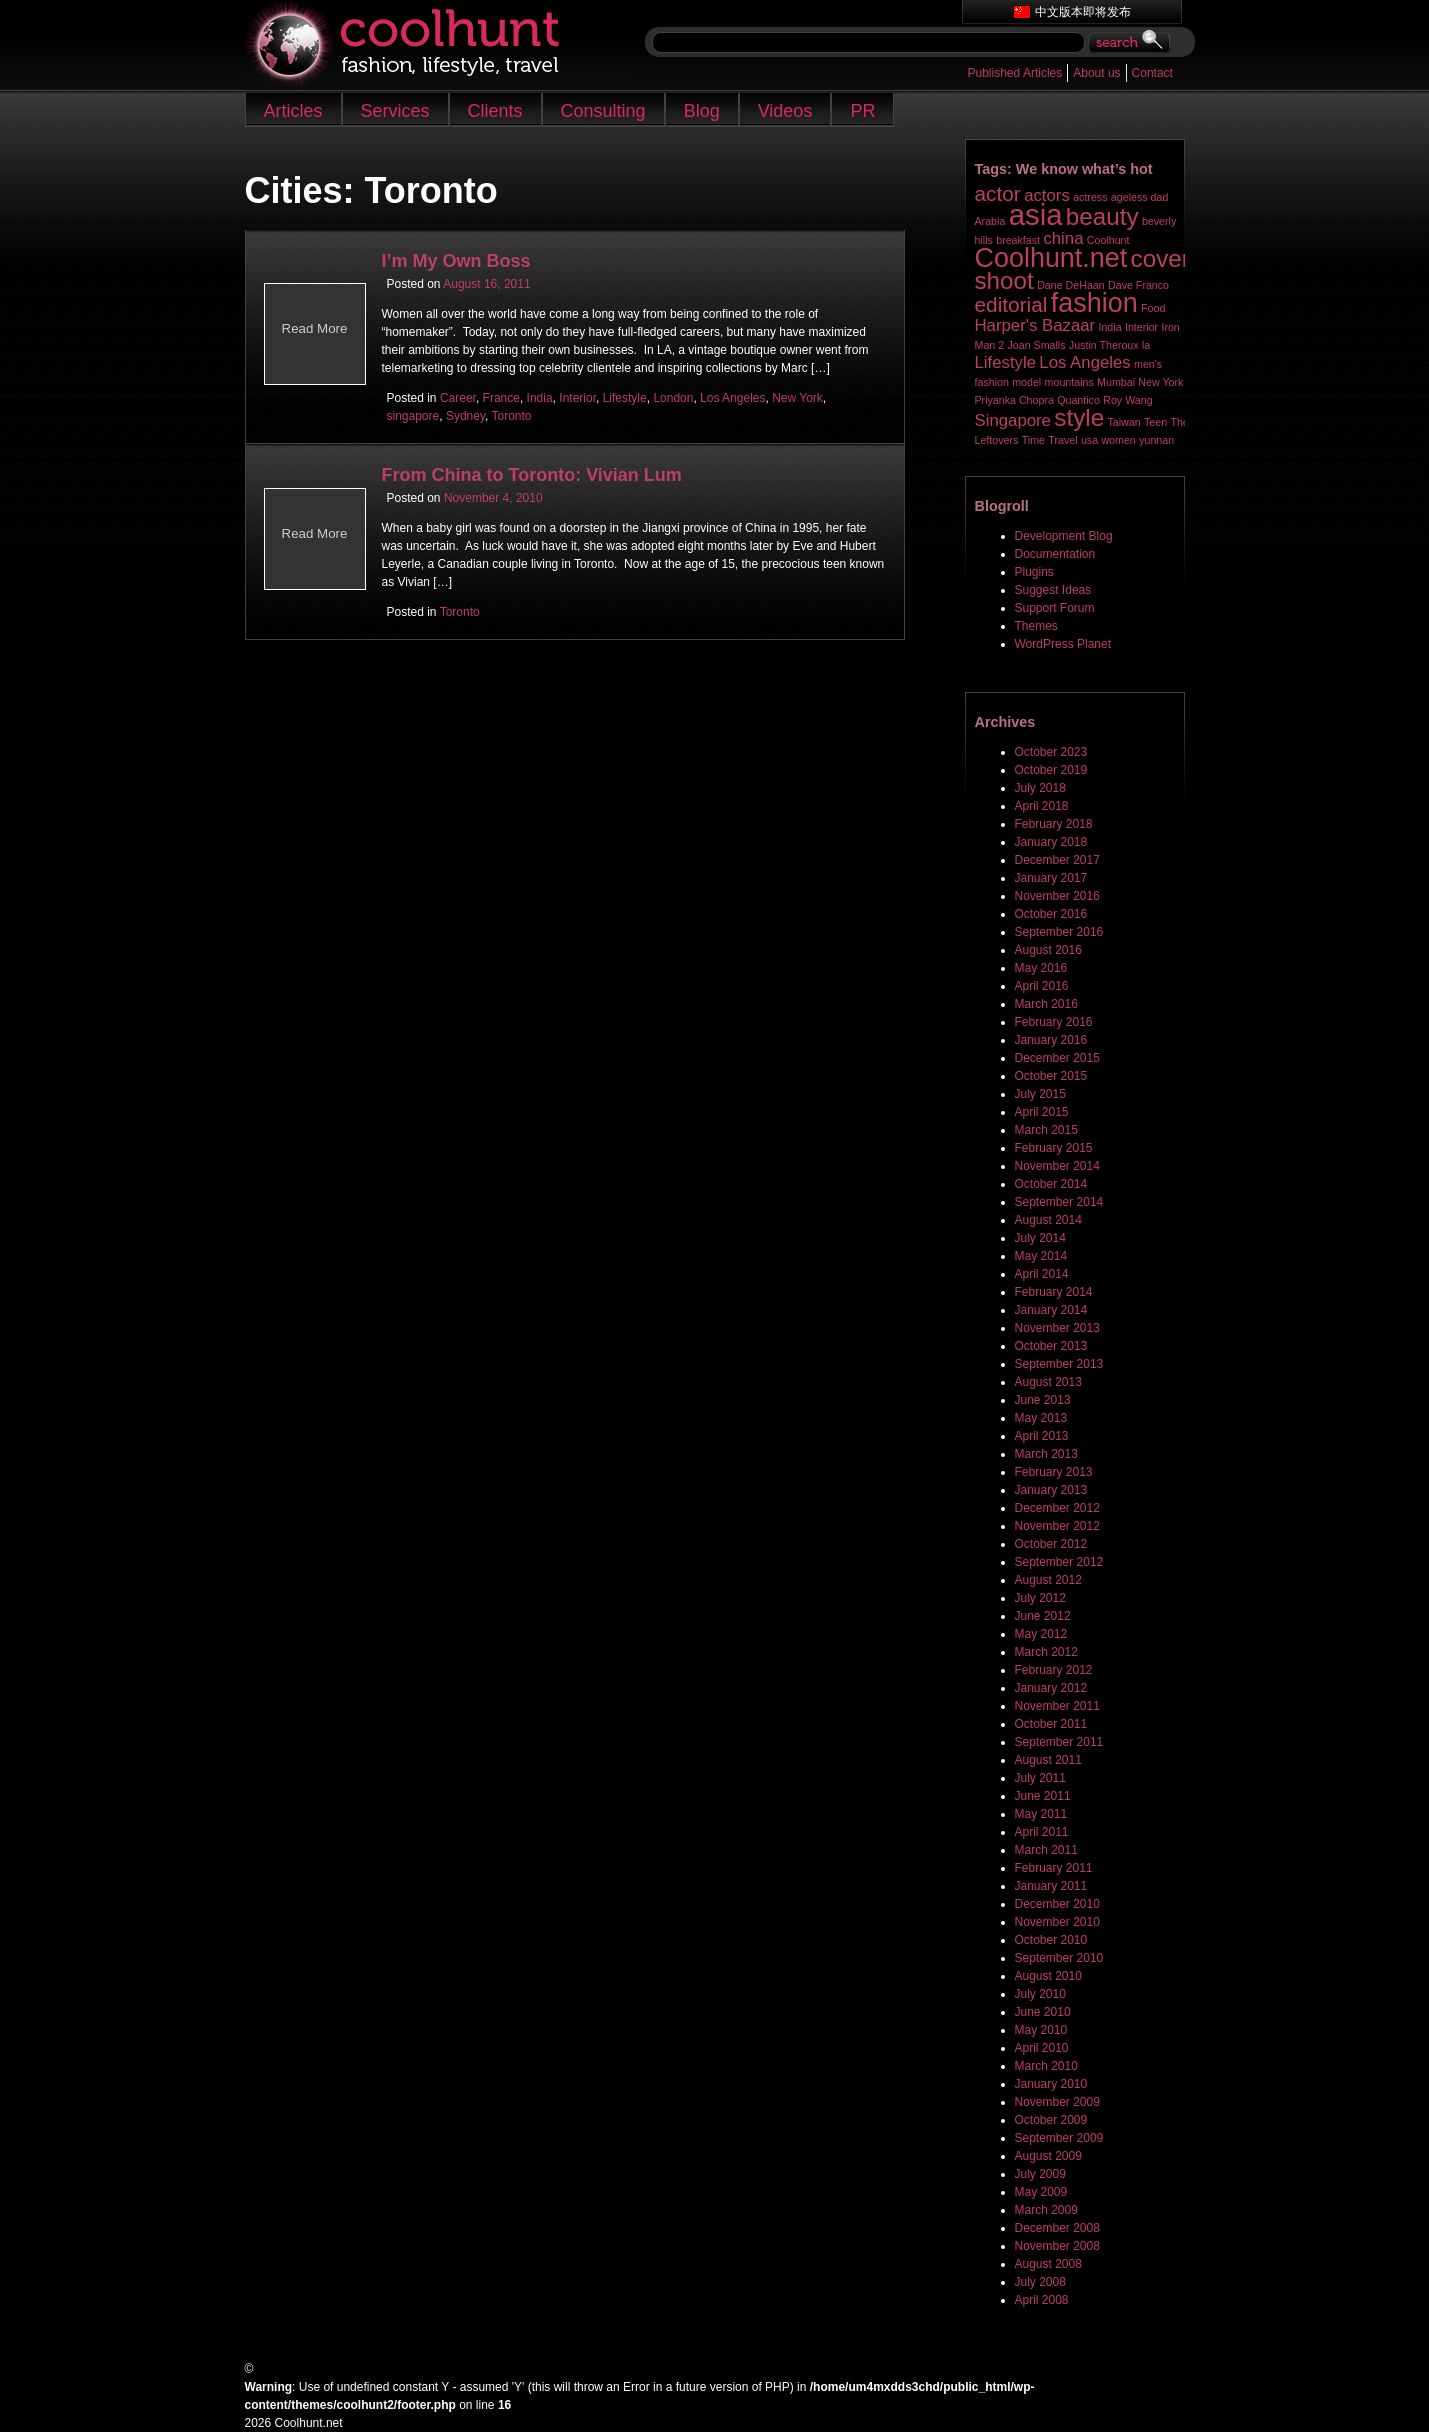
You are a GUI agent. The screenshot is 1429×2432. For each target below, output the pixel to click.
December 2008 (1057, 2228)
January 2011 (1051, 1886)
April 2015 (1042, 1112)
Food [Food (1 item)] (1153, 308)
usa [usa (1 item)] (1089, 440)
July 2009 (1040, 2174)
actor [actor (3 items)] (998, 193)
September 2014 (1059, 1202)
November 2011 (1057, 1706)
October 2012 (1051, 1544)
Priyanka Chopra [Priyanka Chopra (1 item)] (1014, 400)
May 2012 (1041, 1634)
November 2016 (1057, 896)
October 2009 (1051, 2120)
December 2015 (1057, 1058)
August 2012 (1048, 1580)
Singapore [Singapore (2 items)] (1013, 420)
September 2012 (1059, 1562)
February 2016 (1054, 1022)
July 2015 (1040, 1094)
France (501, 398)
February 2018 (1054, 824)
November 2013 (1057, 1328)
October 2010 (1051, 1940)
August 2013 (1048, 1382)
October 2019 (1051, 770)
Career (458, 398)
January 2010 (1051, 2084)
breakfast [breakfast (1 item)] (1018, 240)
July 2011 (1040, 1778)
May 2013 (1041, 1418)
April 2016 (1042, 986)
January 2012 (1051, 1688)
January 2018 (1051, 842)
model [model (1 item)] (1026, 382)
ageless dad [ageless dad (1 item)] (1139, 197)
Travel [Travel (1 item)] (1062, 440)
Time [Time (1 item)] (1033, 440)
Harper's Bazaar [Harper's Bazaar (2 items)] (1035, 325)
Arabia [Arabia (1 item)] (990, 221)
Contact (1152, 73)
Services (395, 111)
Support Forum (1055, 608)
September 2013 (1059, 1364)
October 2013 (1051, 1346)
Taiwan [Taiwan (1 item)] (1123, 422)
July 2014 (1040, 1238)
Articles (293, 111)
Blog (702, 111)
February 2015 (1054, 1148)
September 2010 (1059, 1958)
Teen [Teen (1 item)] (1155, 422)
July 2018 (1040, 788)
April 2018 (1042, 806)
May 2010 (1041, 2030)
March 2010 (1046, 2066)
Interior (577, 398)
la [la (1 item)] (1146, 345)
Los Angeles (732, 398)
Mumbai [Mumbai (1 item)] (1116, 382)
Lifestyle (625, 398)
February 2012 (1054, 1670)
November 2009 (1057, 2102)
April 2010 (1042, 2048)
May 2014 (1041, 1256)
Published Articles (1015, 73)
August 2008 (1048, 2264)
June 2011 (1043, 1796)
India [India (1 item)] (1109, 327)
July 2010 (1040, 1994)
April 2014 (1042, 1274)
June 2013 (1043, 1400)
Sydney (465, 416)
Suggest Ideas (1053, 590)
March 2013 (1046, 1454)
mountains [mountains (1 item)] (1069, 382)
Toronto (511, 416)
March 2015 (1046, 1130)
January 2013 (1051, 1490)
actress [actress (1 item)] (1090, 197)
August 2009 (1048, 2156)
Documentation (1055, 554)
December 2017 (1057, 860)
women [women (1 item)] (1118, 440)
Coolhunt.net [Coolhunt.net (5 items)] (1051, 258)
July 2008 (1040, 2282)
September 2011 (1059, 1742)
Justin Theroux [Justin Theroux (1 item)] (1104, 345)
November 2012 (1057, 1526)
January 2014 (1051, 1310)
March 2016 (1046, 1004)
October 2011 (1051, 1724)
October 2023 (1051, 752)
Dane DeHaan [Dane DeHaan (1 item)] (1071, 285)
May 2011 (1041, 1814)
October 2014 (1051, 1184)
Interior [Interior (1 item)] (1141, 327)
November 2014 (1057, 1166)
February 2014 (1054, 1292)
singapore (413, 416)
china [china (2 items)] (1063, 238)
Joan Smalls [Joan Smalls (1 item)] (1036, 345)
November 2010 (1057, 1922)
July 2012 (1040, 1598)
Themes (1036, 626)
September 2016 (1059, 932)
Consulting (603, 111)
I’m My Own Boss (456, 261)
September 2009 (1059, 2138)
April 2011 (1042, 1832)
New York (797, 398)
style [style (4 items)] (1079, 417)
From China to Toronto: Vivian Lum (532, 475)
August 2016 (1048, 950)
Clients (495, 111)
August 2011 (1048, 1760)
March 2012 (1046, 1652)
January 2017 (1051, 878)
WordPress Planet (1063, 644)
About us (1096, 73)
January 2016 (1051, 1040)
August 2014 (1048, 1220)
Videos (785, 111)
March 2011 (1046, 1850)
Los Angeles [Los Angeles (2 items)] (1084, 362)
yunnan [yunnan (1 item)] (1156, 440)
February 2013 (1054, 1472)
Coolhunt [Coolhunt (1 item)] (1108, 240)
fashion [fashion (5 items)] (1094, 303)
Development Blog (1064, 536)
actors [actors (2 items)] (1047, 195)
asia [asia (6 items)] (1036, 214)
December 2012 (1057, 1508)
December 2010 (1057, 1904)
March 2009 (1046, 2210)
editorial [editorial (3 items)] (1011, 304)
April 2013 (1042, 1436)
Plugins (1034, 572)
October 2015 (1051, 1076)
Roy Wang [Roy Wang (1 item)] (1127, 400)
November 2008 (1057, 2246)
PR (862, 111)
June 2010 (1043, 2012)
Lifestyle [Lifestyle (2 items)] (1006, 362)
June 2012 (1043, 1616)
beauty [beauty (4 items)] (1102, 216)
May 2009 (1041, 2192)
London (673, 398)
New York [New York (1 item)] (1160, 382)
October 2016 (1051, 914)
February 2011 (1054, 1868)
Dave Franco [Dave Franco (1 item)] (1138, 285)
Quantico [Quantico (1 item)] (1078, 400)
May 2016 (1041, 968)
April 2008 (1042, 2300)
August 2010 (1048, 1976)
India (540, 398)
